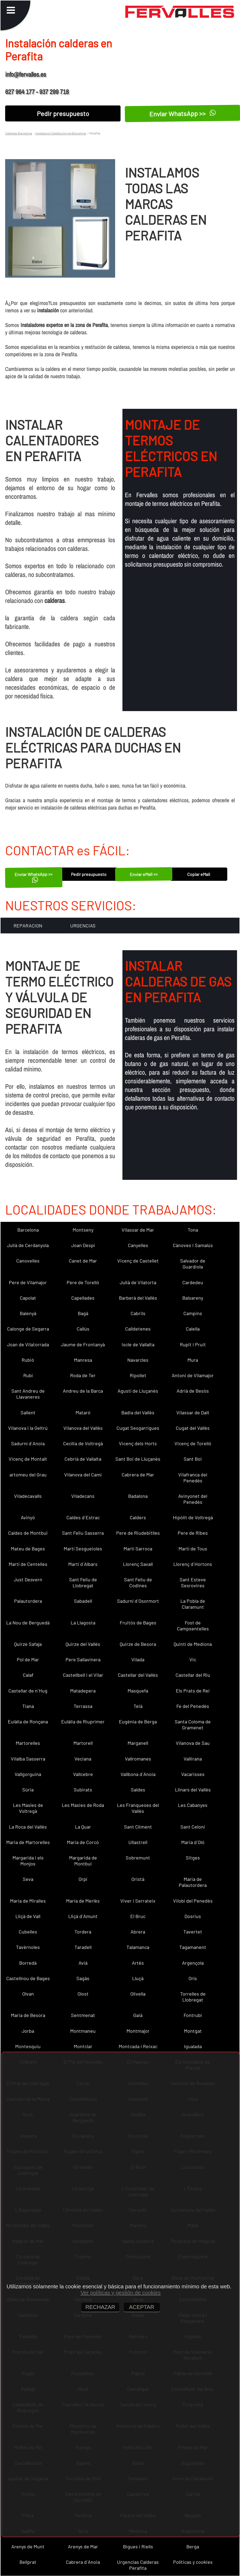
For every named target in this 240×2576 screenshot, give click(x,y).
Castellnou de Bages (28, 1978)
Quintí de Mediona (193, 1644)
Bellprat (28, 2562)
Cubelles (28, 1932)
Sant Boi (193, 1459)
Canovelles (28, 1261)
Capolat (28, 1298)
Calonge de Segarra (28, 1329)
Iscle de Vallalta (138, 1344)
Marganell (138, 1743)
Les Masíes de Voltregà (28, 1808)
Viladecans (83, 1496)
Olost (83, 1994)
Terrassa (83, 1706)
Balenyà (28, 1313)
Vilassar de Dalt (192, 1412)
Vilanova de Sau (193, 1743)
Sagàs (82, 1978)
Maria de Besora (28, 2015)
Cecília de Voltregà (83, 1443)
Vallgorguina (28, 1774)
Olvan (28, 1994)
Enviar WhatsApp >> (34, 877)
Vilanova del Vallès (83, 1428)
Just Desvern (28, 1579)
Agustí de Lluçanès (138, 1391)
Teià (138, 1706)
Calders (138, 1517)
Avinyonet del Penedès (192, 1499)
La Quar (83, 1827)
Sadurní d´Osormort (138, 1601)
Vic (192, 1659)
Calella (193, 1329)
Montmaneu (83, 2031)
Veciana (82, 1759)
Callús (83, 1329)
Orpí (83, 1879)
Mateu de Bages (28, 1549)
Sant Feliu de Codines (138, 1582)
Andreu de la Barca (83, 1391)
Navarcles (137, 1360)
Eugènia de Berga (138, 1721)
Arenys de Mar (83, 2546)
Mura (192, 1360)
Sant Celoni (192, 1827)
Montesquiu (28, 2046)
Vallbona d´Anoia (138, 1774)
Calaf (28, 1675)
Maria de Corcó (83, 1842)
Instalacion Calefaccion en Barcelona (60, 133)
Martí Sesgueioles (83, 1549)
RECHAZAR (100, 2307)
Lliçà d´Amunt (83, 1916)
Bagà (83, 1313)
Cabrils (138, 1313)
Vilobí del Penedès (193, 1901)
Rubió (28, 1360)
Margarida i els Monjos (28, 1861)
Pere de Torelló (83, 1282)
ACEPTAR (142, 2307)
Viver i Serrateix (137, 1901)
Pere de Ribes (193, 1533)
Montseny (83, 1230)
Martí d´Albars (83, 1564)
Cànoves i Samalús (193, 1245)
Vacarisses (193, 1774)
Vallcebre (83, 1774)
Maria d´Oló (193, 1842)
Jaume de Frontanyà (83, 1344)
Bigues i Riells (138, 2546)
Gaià (137, 2015)
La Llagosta (83, 1623)
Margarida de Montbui (83, 1861)
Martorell (83, 1743)
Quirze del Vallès (83, 1644)
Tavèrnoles (28, 1947)
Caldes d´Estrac (83, 1517)
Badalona (138, 1496)
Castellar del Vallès (138, 1675)
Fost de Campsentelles (193, 1625)
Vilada (137, 1659)
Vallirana (193, 1759)
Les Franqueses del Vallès (138, 1808)
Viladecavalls (28, 1496)
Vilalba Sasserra (28, 1759)
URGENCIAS (83, 926)
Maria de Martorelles (28, 1842)
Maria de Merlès (83, 1901)
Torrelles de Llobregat (193, 1997)
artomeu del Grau (28, 1474)
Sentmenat (83, 2015)
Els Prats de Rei (193, 1691)
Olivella (137, 1994)
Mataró (83, 1412)
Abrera (138, 1932)
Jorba (28, 2031)
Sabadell (83, 1601)
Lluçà (138, 1978)
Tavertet (192, 1932)
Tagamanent (192, 1947)
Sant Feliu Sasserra (83, 1533)
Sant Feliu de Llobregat (83, 1582)
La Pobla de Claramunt (192, 1604)
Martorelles (28, 1743)
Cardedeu (192, 1282)
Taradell (83, 1947)
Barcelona (28, 1230)
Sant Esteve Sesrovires (193, 1582)
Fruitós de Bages (138, 1623)
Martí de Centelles (28, 1564)
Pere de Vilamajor (28, 1282)
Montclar (83, 2046)
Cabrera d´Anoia (83, 2562)
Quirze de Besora (138, 1644)
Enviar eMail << (144, 874)
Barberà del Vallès (138, 1298)
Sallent (28, 1412)
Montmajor (138, 2031)
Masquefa (138, 1691)
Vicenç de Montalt (28, 1459)
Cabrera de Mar (138, 1474)
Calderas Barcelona (18, 133)
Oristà (137, 1879)
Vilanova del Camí (83, 1474)
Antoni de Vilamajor (193, 1375)
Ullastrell (137, 1842)
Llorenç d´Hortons (192, 1564)
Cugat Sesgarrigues (137, 1428)
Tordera (82, 1932)
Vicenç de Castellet (138, 1261)
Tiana (28, 1706)
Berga (192, 2546)
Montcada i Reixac (138, 2046)
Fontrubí (193, 2015)
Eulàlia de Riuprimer (83, 1721)
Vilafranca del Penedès (192, 1477)
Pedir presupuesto (63, 113)
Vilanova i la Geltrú (28, 1428)
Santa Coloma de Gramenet (193, 1724)
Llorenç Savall (138, 1564)
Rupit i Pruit (193, 1344)
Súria (28, 1790)
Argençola (193, 1963)
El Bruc (137, 1916)
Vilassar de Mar (138, 1230)
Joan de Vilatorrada (28, 1344)
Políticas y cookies (193, 2562)
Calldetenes (138, 1329)
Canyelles (138, 1245)
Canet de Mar (83, 1261)
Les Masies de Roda (83, 1805)
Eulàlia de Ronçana (28, 1721)
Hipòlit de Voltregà (193, 1517)
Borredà (28, 1963)
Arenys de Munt (27, 2546)
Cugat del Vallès (193, 1428)
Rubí (28, 1375)
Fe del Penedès (192, 1706)
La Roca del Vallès (28, 1827)
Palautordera (28, 1601)
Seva (28, 1879)
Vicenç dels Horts (138, 1443)
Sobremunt (138, 1858)
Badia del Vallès (137, 1412)
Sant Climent (138, 1827)
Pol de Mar (28, 1659)
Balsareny (192, 1298)
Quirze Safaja (28, 1644)
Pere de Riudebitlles (138, 1533)
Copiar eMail (198, 874)
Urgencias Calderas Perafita (138, 2565)
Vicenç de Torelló (192, 1443)
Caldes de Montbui (28, 1533)
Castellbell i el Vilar (83, 1675)
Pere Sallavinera (83, 1659)
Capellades (83, 1298)
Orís (193, 1978)
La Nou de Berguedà (28, 1623)
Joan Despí (83, 1245)
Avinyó (28, 1517)
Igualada (193, 2046)
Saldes (138, 1790)
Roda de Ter (83, 1375)
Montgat (193, 2031)
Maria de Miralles (28, 1901)
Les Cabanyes (192, 1805)
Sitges (193, 1858)
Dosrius (192, 1916)
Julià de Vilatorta (138, 1282)
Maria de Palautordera (193, 1882)
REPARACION (28, 926)
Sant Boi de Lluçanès (137, 1459)
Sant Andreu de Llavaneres (28, 1394)
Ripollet (138, 1375)
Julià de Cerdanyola (28, 1245)
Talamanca (138, 1947)
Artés (138, 1963)
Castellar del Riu (193, 1675)
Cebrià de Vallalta (82, 1459)
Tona (193, 1230)
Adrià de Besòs (193, 1391)
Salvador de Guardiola (192, 1264)
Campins (192, 1313)
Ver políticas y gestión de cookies (120, 2293)
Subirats (83, 1790)
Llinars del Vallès (193, 1790)
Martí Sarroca (138, 1549)
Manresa (83, 1360)
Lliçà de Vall (27, 1916)
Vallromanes (138, 1759)
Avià (83, 1963)
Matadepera (83, 1691)
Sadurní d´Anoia (28, 1443)
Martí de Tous (193, 1549)
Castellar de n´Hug (27, 1691)
